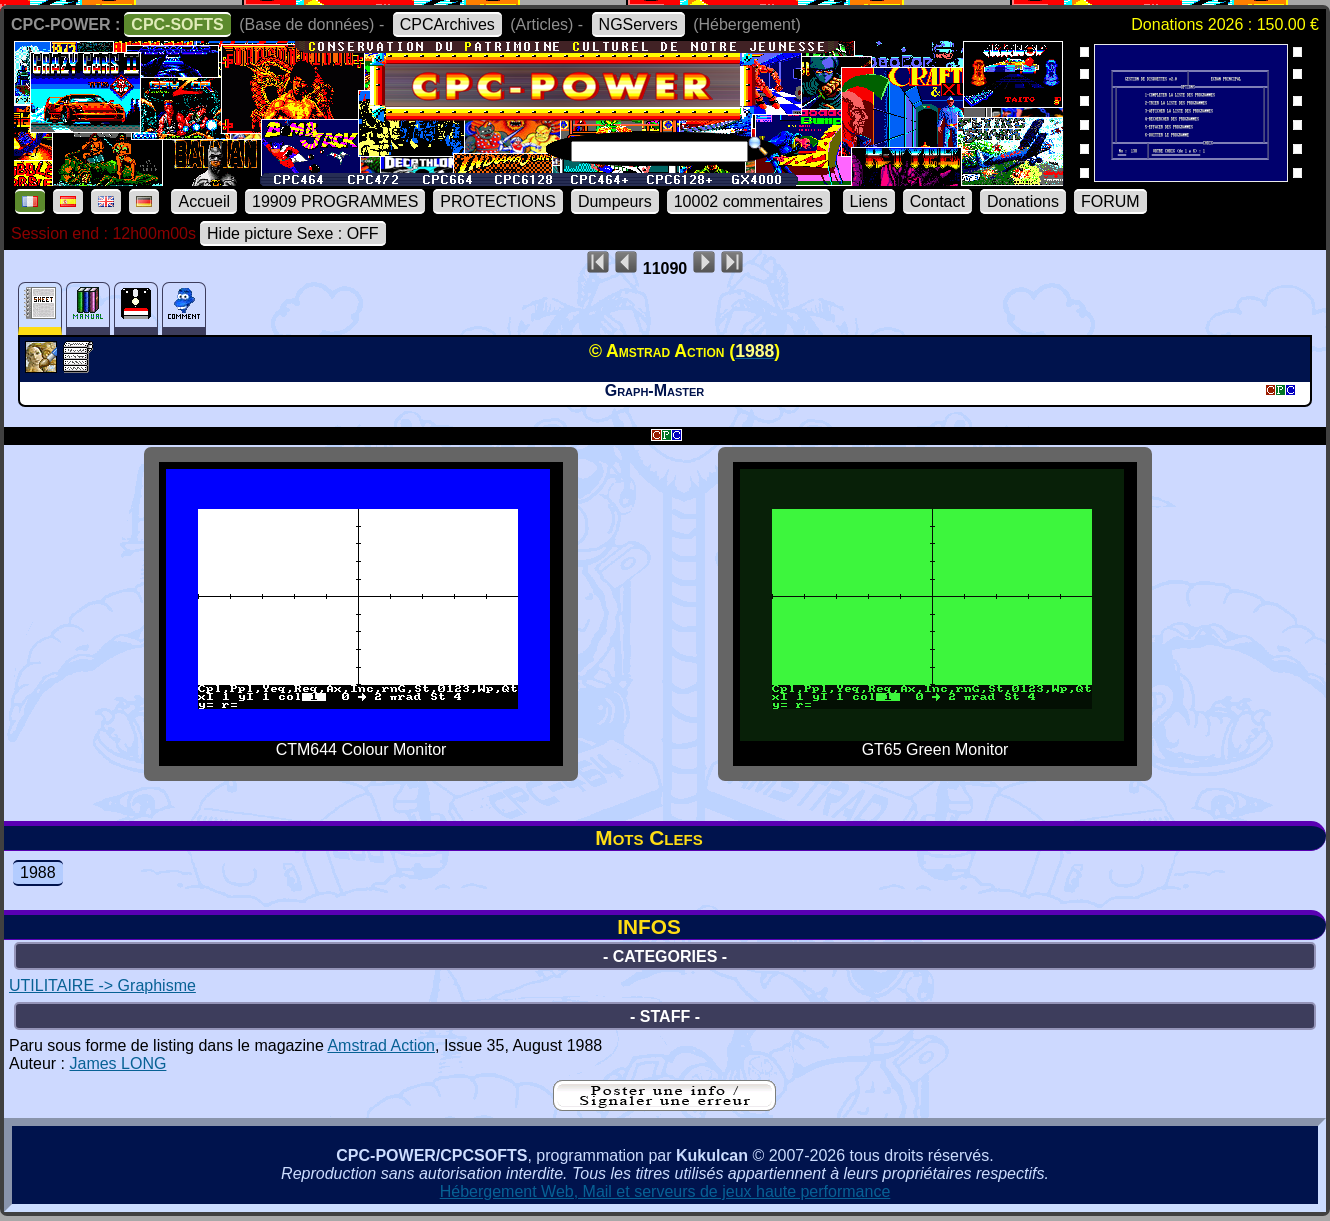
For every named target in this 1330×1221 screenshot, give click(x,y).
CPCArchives (447, 24)
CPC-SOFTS (177, 24)
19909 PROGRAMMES (335, 201)
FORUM (1110, 201)
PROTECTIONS (498, 201)
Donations (1023, 201)
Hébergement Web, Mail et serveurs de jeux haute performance (665, 1191)
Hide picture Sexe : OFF (293, 233)
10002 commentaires (748, 201)
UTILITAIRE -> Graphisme (102, 985)
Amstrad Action (381, 1045)
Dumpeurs (615, 201)
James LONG (117, 1063)
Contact (937, 201)
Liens (869, 201)
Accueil (204, 201)
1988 (38, 872)
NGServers (638, 24)
